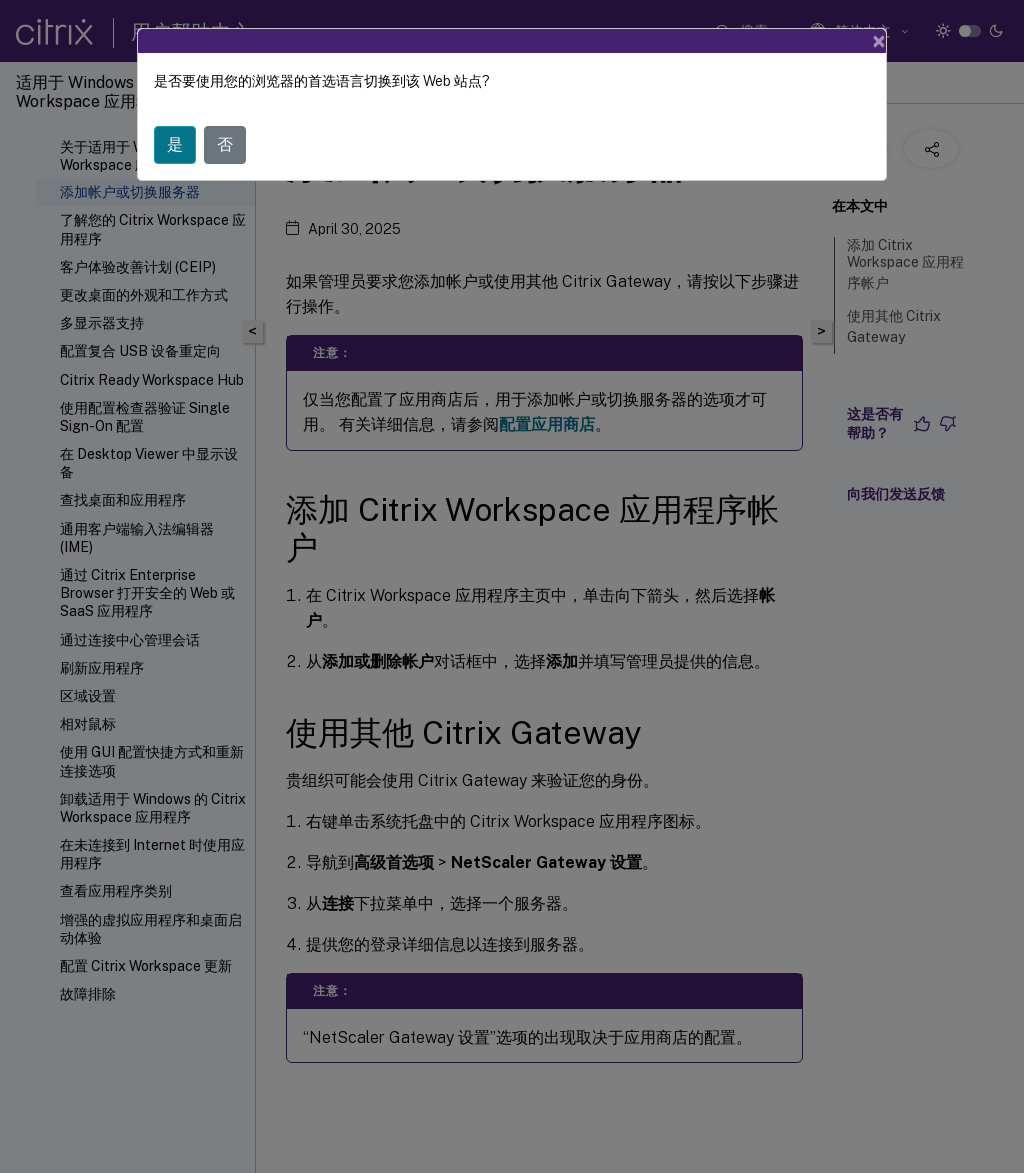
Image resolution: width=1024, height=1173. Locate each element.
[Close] (879, 41)
